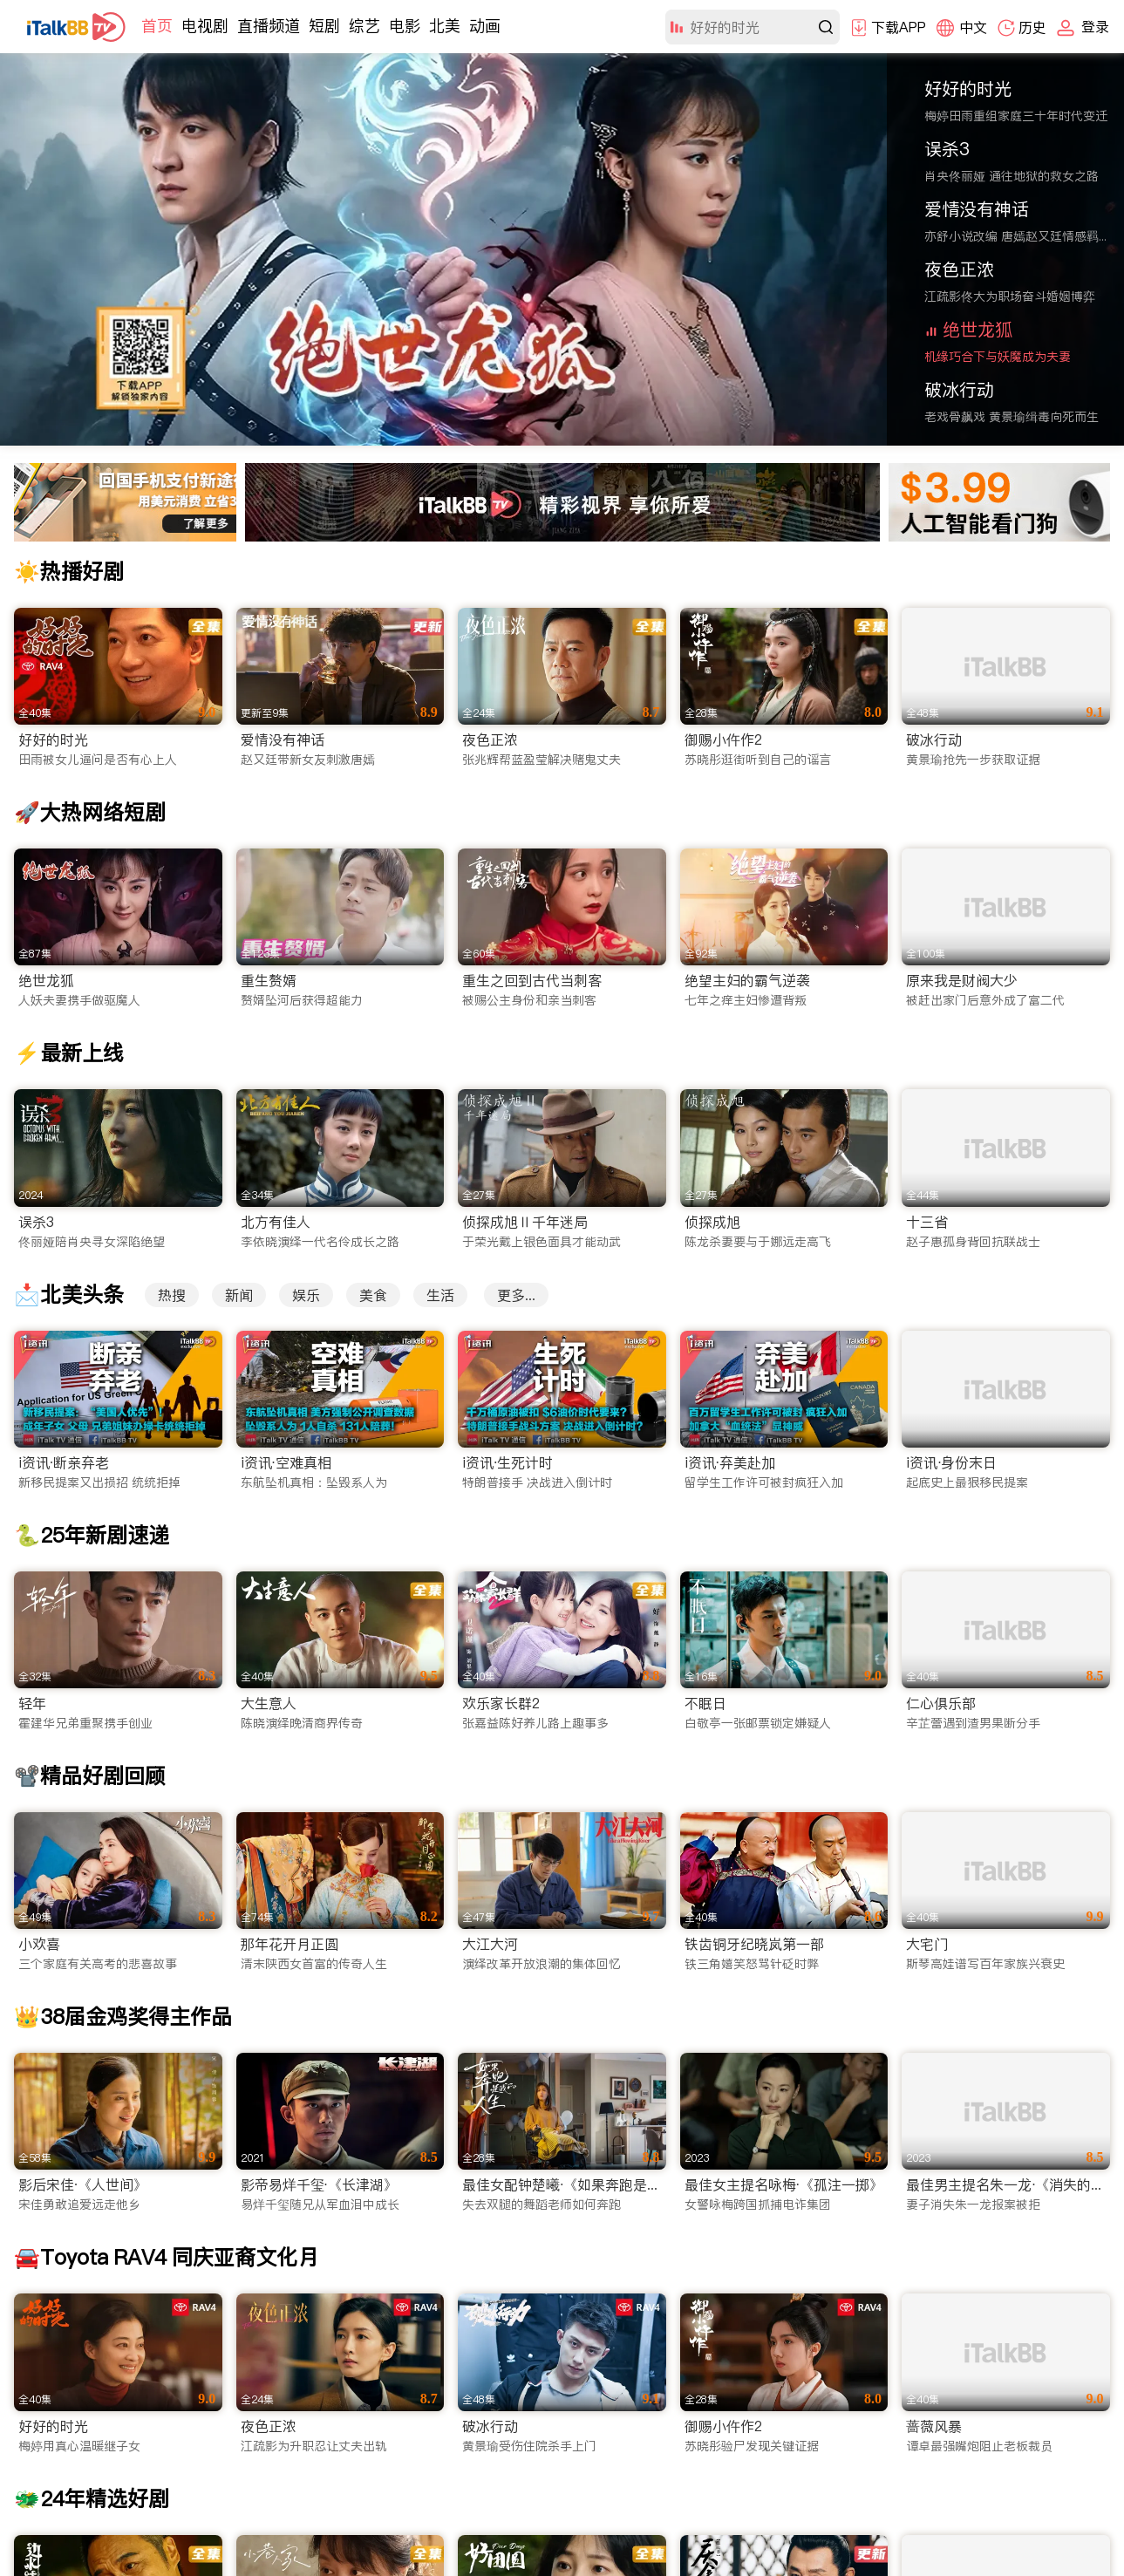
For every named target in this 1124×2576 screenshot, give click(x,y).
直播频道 (268, 26)
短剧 (324, 26)
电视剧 (204, 26)
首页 (157, 26)
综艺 (364, 26)
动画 (485, 26)
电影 (404, 26)
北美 (444, 26)
